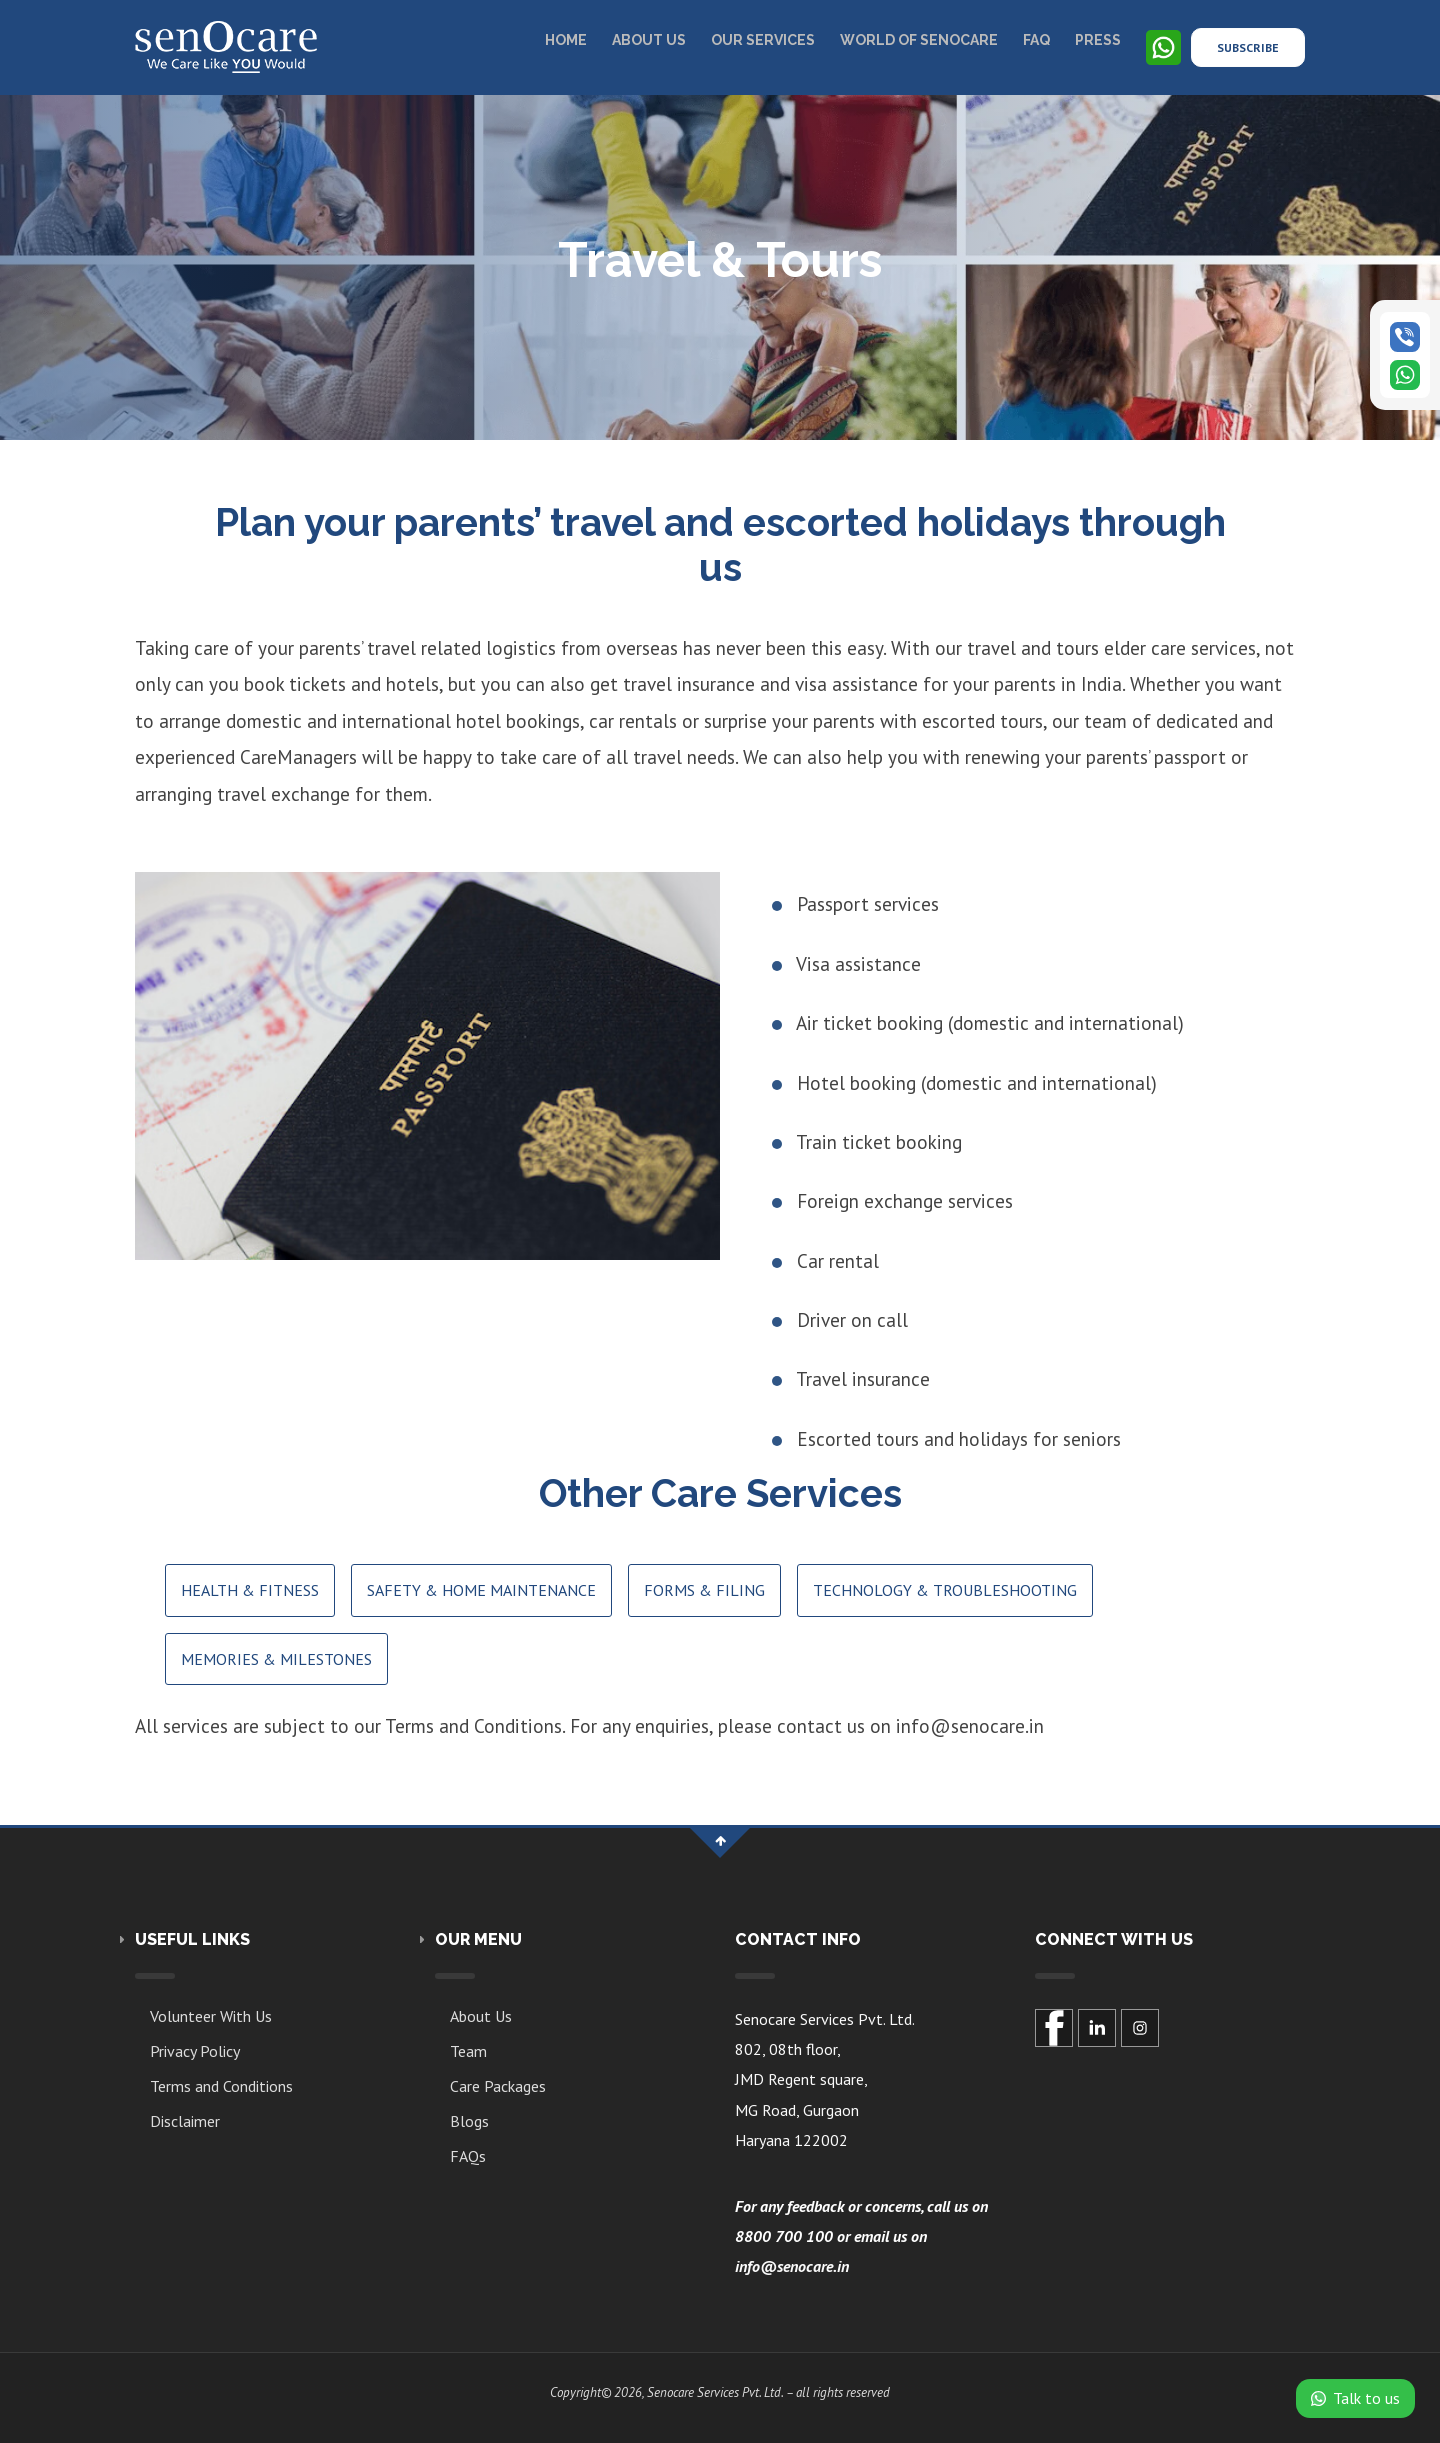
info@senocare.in (792, 2266)
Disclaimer (185, 2121)
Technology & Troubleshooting (945, 1590)
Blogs (469, 2121)
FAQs (468, 2156)
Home (566, 40)
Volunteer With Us (211, 2016)
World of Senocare (919, 40)
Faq (1036, 40)
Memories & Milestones (276, 1659)
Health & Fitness (250, 1590)
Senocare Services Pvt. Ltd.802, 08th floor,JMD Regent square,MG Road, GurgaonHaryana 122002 (825, 2080)
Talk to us (1355, 2398)
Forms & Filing (704, 1590)
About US (649, 40)
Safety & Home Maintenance (481, 1590)
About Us (481, 2016)
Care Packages (498, 2086)
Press (1098, 40)
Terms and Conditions (221, 2086)
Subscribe (1248, 47)
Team (468, 2051)
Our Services (763, 40)
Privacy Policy (195, 2051)
